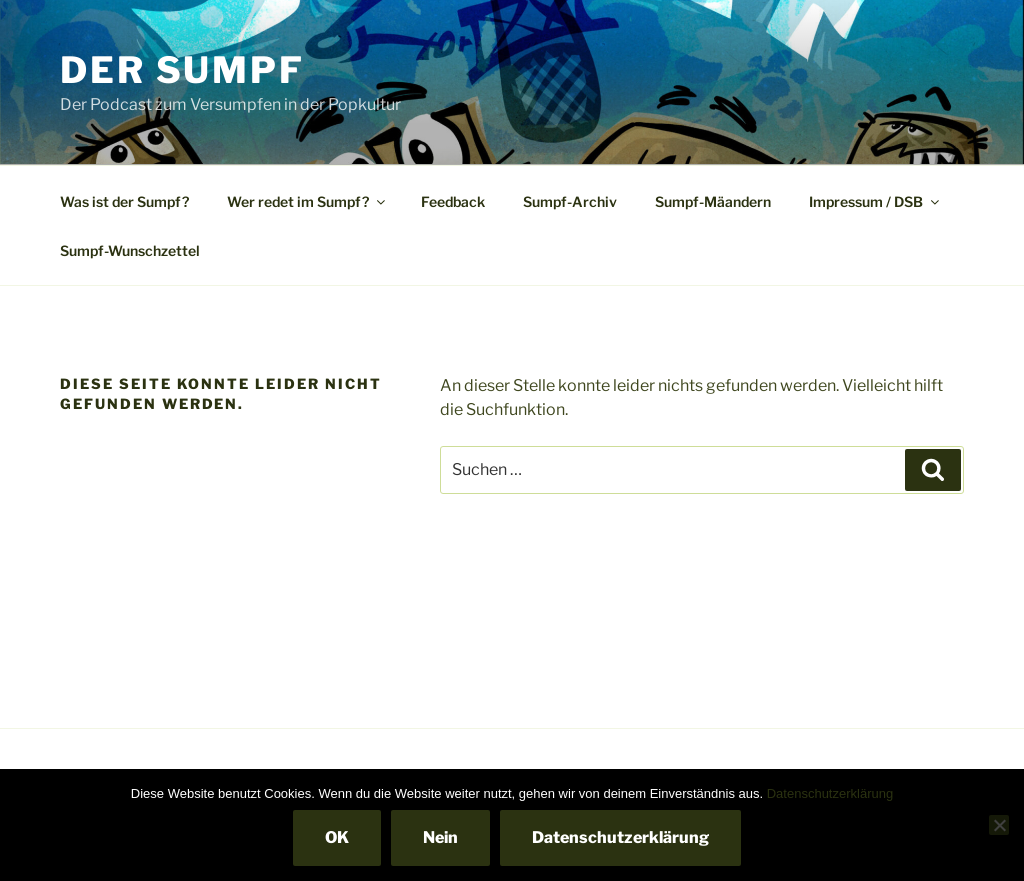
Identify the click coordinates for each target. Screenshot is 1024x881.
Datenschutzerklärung (830, 793)
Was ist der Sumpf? (124, 201)
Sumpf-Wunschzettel (130, 250)
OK (337, 837)
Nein (440, 837)
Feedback (453, 201)
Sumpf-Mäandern (713, 201)
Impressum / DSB (875, 201)
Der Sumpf (182, 70)
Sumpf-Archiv (570, 201)
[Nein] (999, 825)
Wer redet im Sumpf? (307, 201)
